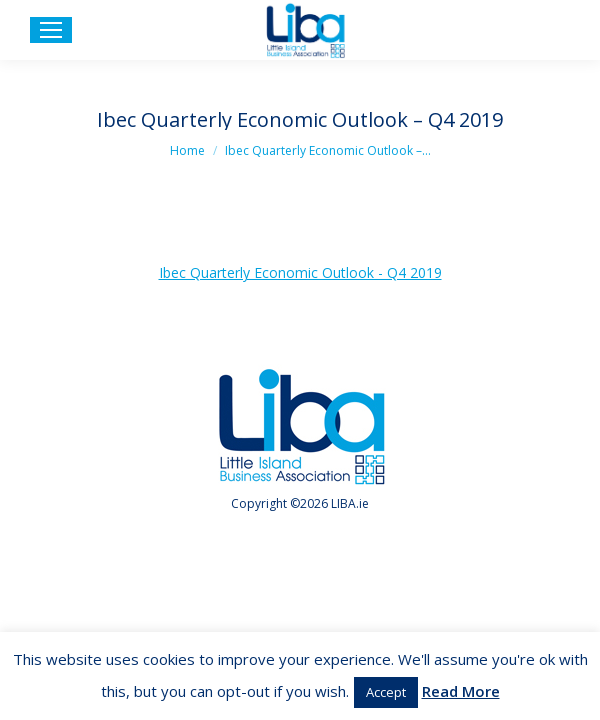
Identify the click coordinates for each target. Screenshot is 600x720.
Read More (461, 691)
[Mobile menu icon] (51, 30)
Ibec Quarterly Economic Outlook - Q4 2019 (300, 272)
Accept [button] (386, 692)
